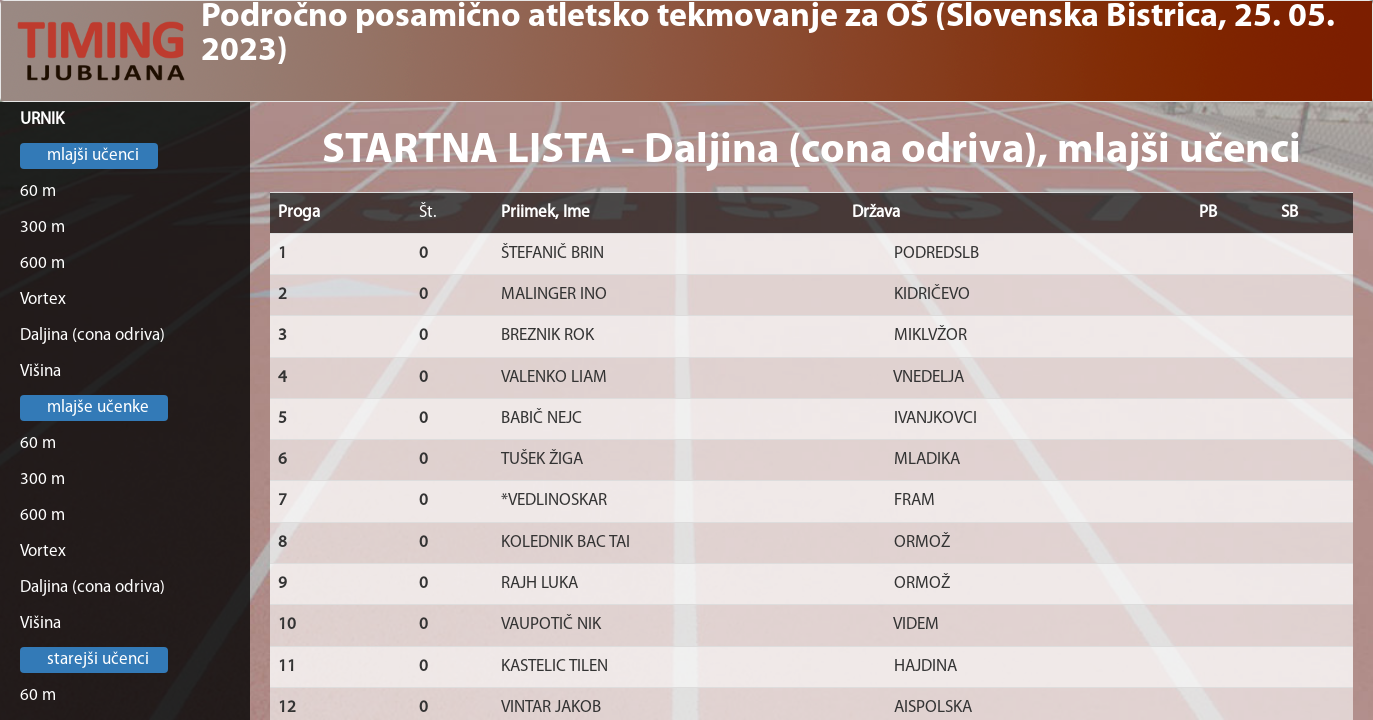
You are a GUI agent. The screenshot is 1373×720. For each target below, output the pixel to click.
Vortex (43, 299)
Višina (40, 371)
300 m (42, 227)
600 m (42, 263)
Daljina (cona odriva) (92, 335)
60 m (38, 191)
